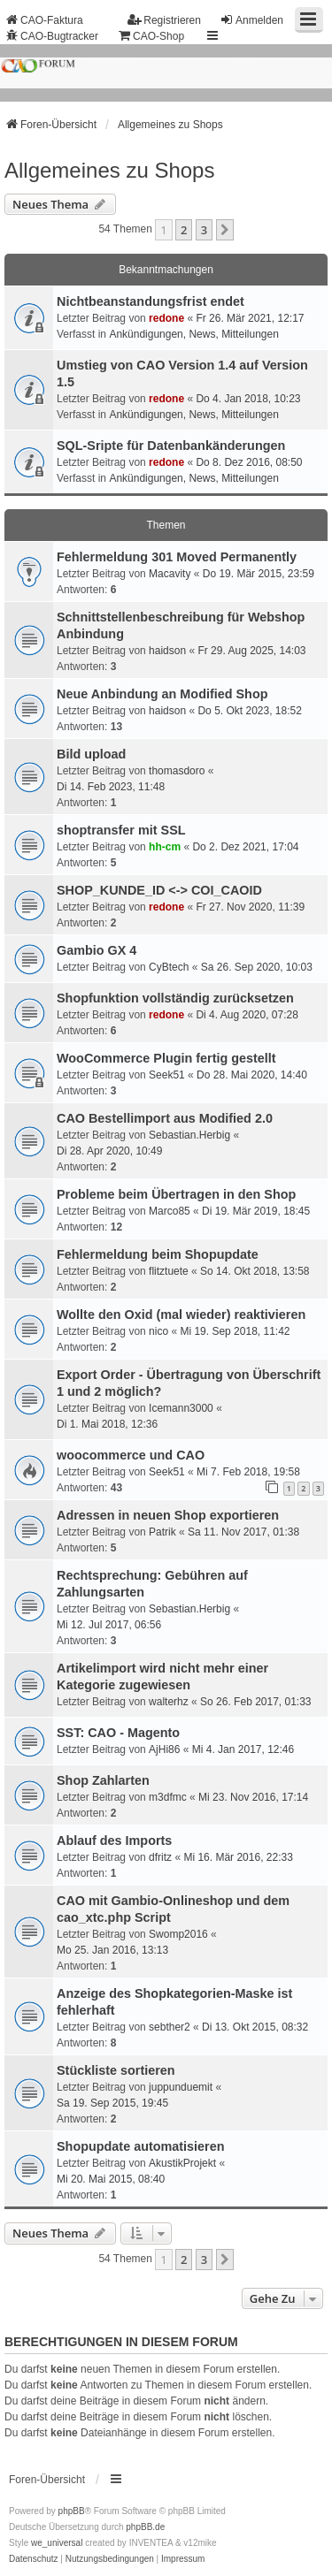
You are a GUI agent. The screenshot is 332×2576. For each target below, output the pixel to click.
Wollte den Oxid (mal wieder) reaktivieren (181, 1314)
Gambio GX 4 (96, 950)
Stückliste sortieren (116, 2070)
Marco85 (169, 1211)
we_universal (56, 2543)
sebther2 (169, 2027)
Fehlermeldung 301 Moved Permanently (177, 557)
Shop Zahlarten (103, 1780)
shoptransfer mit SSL (121, 830)
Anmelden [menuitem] (251, 20)
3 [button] (204, 230)
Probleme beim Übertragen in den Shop (176, 1194)
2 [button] (184, 230)
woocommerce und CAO (131, 1455)
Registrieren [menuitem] (164, 20)
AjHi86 (164, 1749)
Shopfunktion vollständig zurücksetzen (175, 998)
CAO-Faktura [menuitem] (43, 20)
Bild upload (91, 754)
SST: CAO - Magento (118, 1733)
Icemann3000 (181, 1408)
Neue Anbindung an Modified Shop (162, 694)
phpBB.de (145, 2527)
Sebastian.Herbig (189, 1135)
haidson (167, 650)
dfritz (160, 1857)
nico (158, 1331)
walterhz (169, 1702)
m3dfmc (168, 1797)
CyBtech (169, 967)
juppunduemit (180, 2087)
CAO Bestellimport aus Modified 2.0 (165, 1118)
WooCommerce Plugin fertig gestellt (166, 1058)
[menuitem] (33, 2559)
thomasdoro (177, 771)
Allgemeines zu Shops (109, 170)
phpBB (71, 2511)
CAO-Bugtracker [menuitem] (51, 35)
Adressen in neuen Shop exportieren (168, 1515)
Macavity (169, 574)
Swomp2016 (178, 1934)
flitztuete (169, 1271)
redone (166, 318)
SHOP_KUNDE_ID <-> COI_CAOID (159, 890)
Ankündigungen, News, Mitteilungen (193, 334)
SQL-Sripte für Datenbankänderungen (171, 445)
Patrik (162, 1532)
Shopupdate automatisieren (141, 2146)
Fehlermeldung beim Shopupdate (158, 1254)
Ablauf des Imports (114, 1840)
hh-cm (165, 847)
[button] (225, 229)
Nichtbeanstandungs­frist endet (150, 301)
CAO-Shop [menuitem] (150, 35)
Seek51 (167, 1075)
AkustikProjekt (182, 2163)
